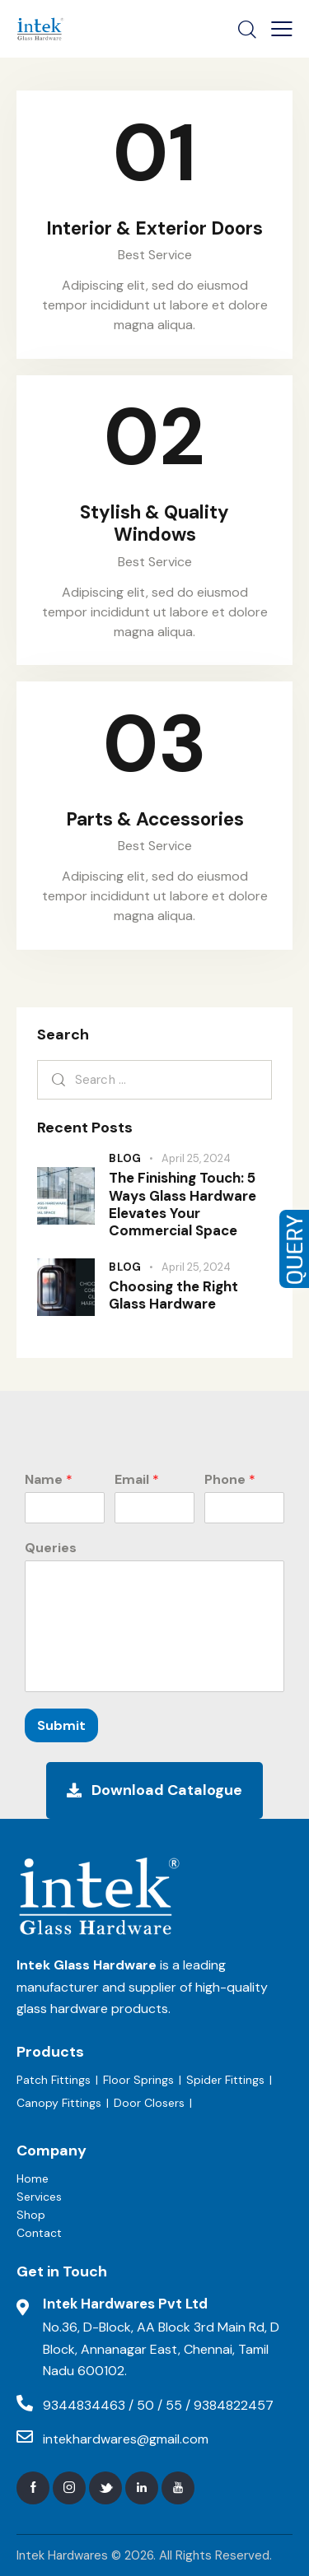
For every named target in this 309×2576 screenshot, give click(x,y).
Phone (229, 1480)
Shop (30, 2214)
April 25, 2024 (196, 1158)
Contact (39, 2232)
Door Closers (149, 2102)
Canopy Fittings (58, 2102)
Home (32, 2178)
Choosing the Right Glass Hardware (173, 1295)
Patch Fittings (53, 2079)
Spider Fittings (225, 2079)
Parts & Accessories (155, 819)
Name (49, 1480)
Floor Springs (138, 2079)
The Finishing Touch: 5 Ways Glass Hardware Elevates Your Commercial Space (182, 1204)
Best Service (155, 254)
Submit (61, 1725)
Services (39, 2196)
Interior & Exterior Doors (154, 228)
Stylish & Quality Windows (154, 523)
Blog (125, 1158)
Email (137, 1480)
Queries (51, 1548)
